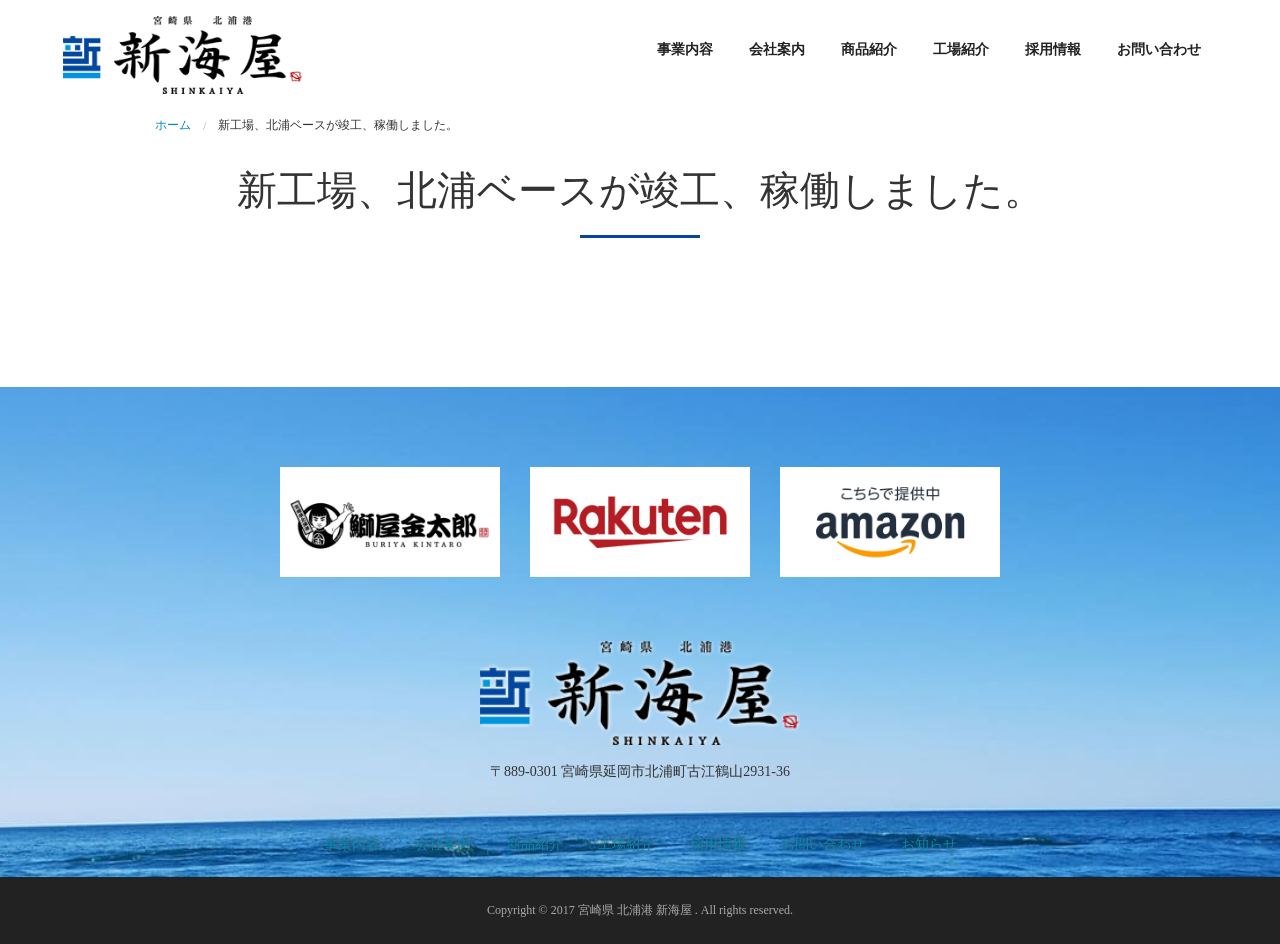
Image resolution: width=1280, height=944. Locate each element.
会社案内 (777, 49)
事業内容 (685, 49)
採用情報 (1053, 49)
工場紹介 (961, 49)
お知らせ (929, 844)
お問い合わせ (1159, 49)
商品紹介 (869, 49)
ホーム (173, 125)
